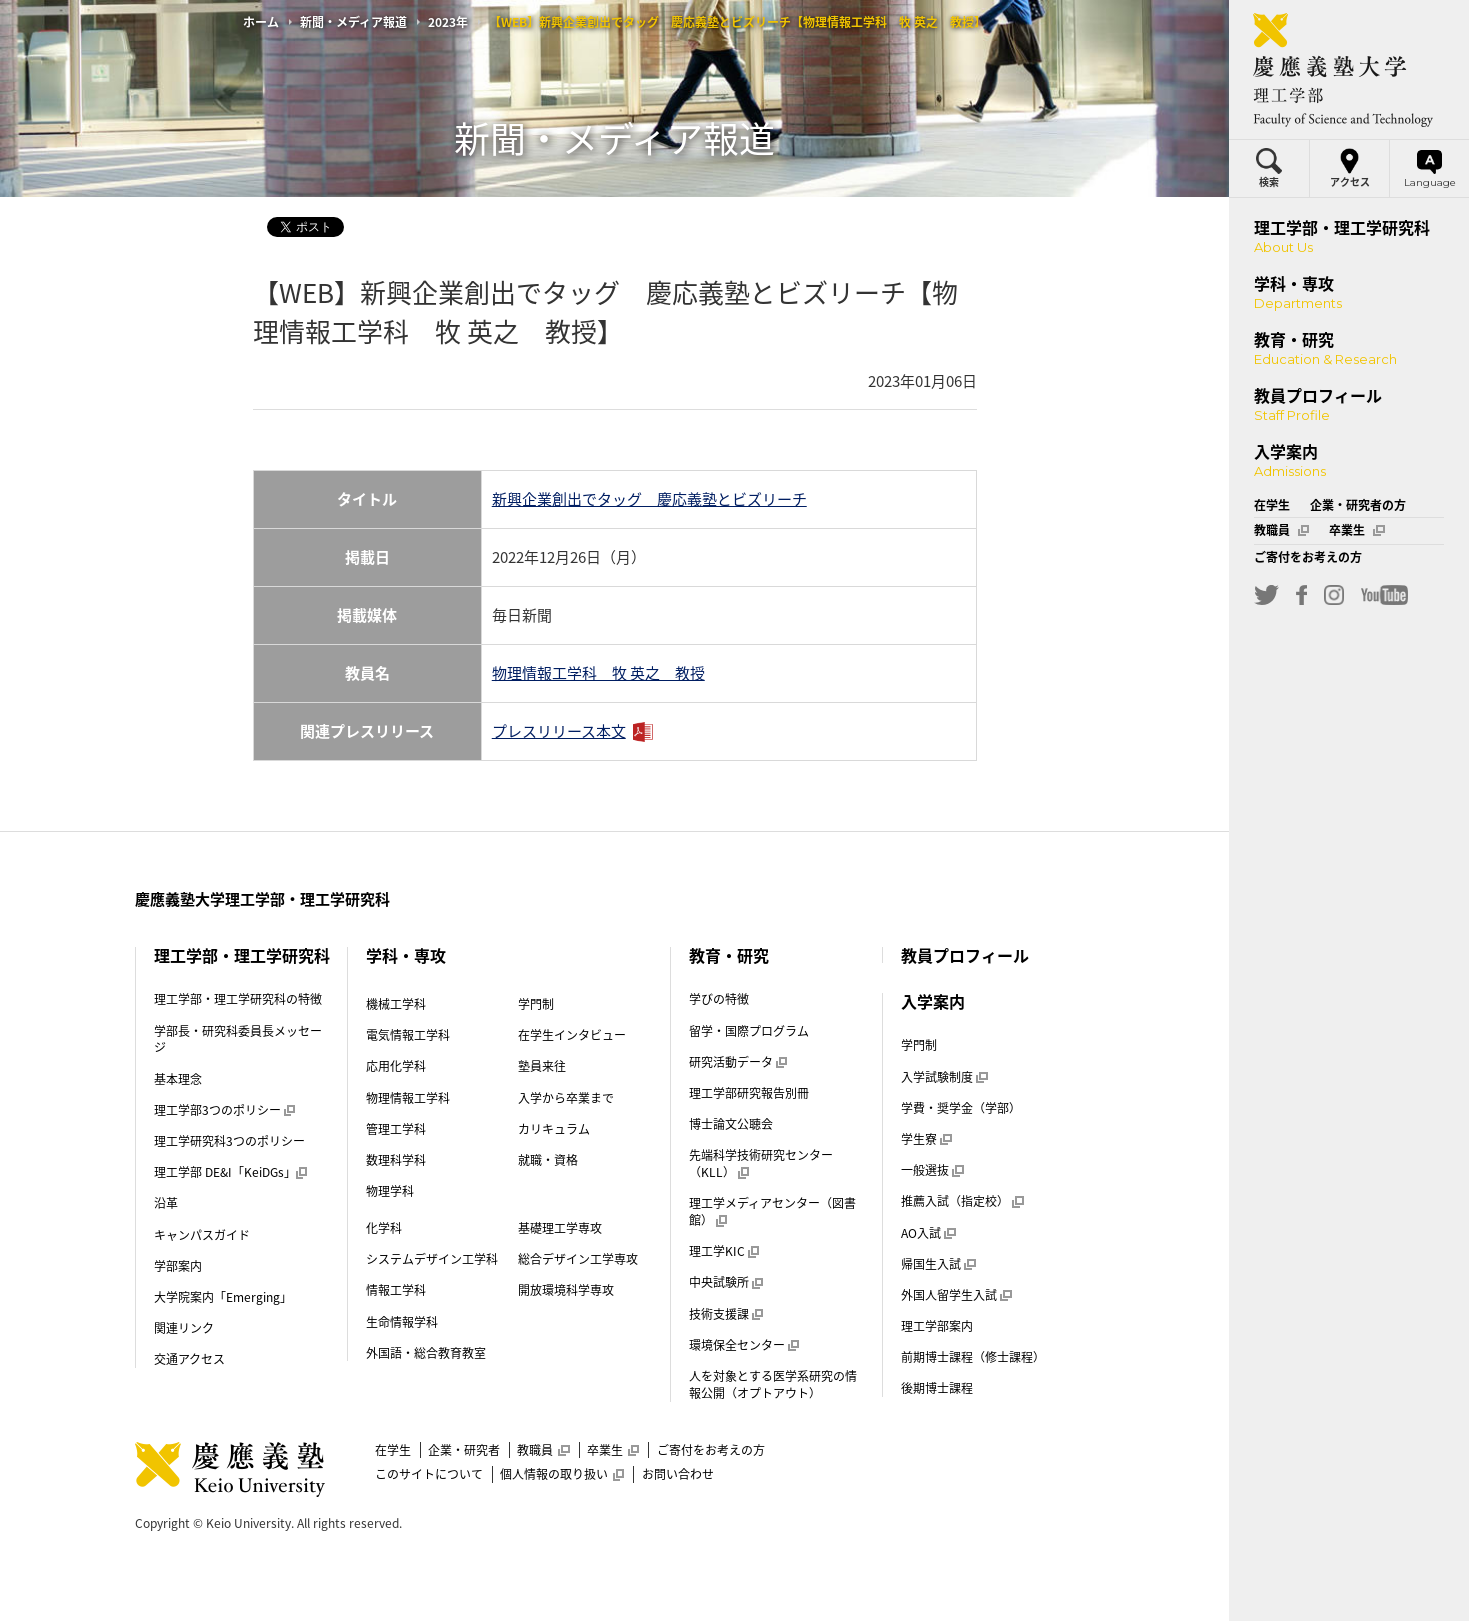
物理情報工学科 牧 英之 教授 (598, 673)
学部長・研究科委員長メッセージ (238, 1039)
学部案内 (178, 1266)
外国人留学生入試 (956, 1295)
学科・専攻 (406, 955)
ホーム (261, 22)
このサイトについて (429, 1474)
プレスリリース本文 (559, 731)
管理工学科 (396, 1129)
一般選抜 (932, 1170)
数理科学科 (396, 1160)
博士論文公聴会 (731, 1124)
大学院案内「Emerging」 (223, 1297)
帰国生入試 (938, 1264)
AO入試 (928, 1233)
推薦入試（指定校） (962, 1201)
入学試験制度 (944, 1077)
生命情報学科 (402, 1322)
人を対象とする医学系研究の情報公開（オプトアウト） (773, 1384)
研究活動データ (738, 1062)
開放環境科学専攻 (566, 1290)
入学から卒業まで (566, 1098)
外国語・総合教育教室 (426, 1353)
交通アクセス (189, 1359)
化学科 (384, 1228)
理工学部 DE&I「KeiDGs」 (230, 1172)
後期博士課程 (937, 1388)
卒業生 (613, 1450)
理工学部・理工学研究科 (242, 955)
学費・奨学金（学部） (961, 1108)
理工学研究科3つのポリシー (229, 1141)
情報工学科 (396, 1290)
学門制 (536, 1004)
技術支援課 (726, 1314)
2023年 (448, 22)
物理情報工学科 (408, 1098)
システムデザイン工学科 (432, 1259)
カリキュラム (554, 1129)
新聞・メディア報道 (353, 22)
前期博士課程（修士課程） (973, 1357)
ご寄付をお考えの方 (711, 1450)
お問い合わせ (678, 1474)
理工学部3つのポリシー (224, 1110)
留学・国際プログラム (749, 1031)
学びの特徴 (719, 999)
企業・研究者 (464, 1450)
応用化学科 (396, 1066)
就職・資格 (548, 1160)
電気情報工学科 (408, 1035)
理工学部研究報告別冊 (749, 1093)
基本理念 (178, 1079)
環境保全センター (744, 1345)
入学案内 (933, 1001)
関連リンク (184, 1328)
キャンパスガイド (202, 1235)
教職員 (543, 1450)
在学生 (393, 1450)
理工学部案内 (937, 1326)
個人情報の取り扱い (562, 1474)
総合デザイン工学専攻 (578, 1259)
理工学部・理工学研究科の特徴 (238, 999)
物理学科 (390, 1191)
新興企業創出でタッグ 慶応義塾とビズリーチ (649, 499)
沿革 (166, 1203)
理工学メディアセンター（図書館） (772, 1211)
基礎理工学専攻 (560, 1228)
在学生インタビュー (572, 1035)
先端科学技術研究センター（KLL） (761, 1163)
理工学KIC (724, 1251)
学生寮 (926, 1139)
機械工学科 (396, 1004)
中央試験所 (726, 1282)
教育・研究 (729, 955)
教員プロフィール (965, 955)
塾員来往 (542, 1066)
